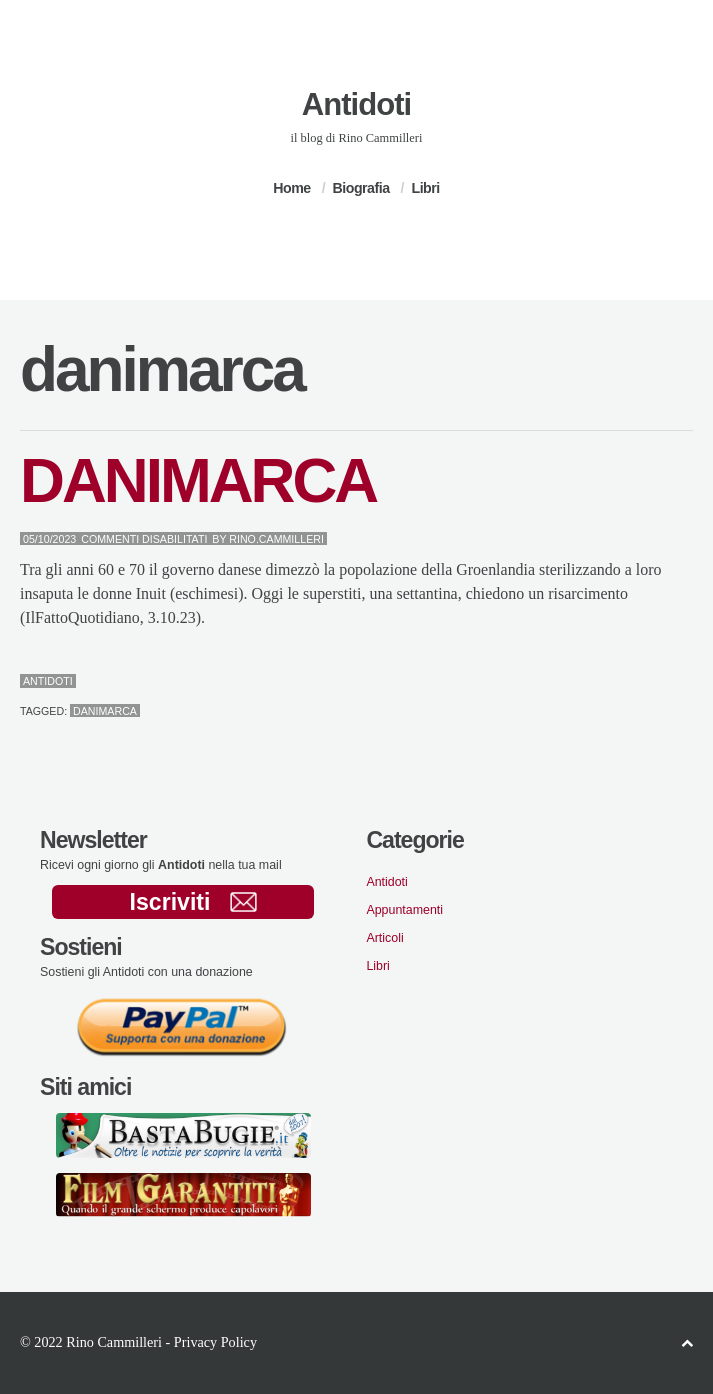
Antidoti (356, 104)
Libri (425, 188)
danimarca (105, 711)
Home (291, 188)
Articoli (384, 938)
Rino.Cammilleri (276, 539)
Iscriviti (193, 902)
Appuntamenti (404, 910)
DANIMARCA (198, 480)
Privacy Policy (215, 1342)
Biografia (361, 188)
